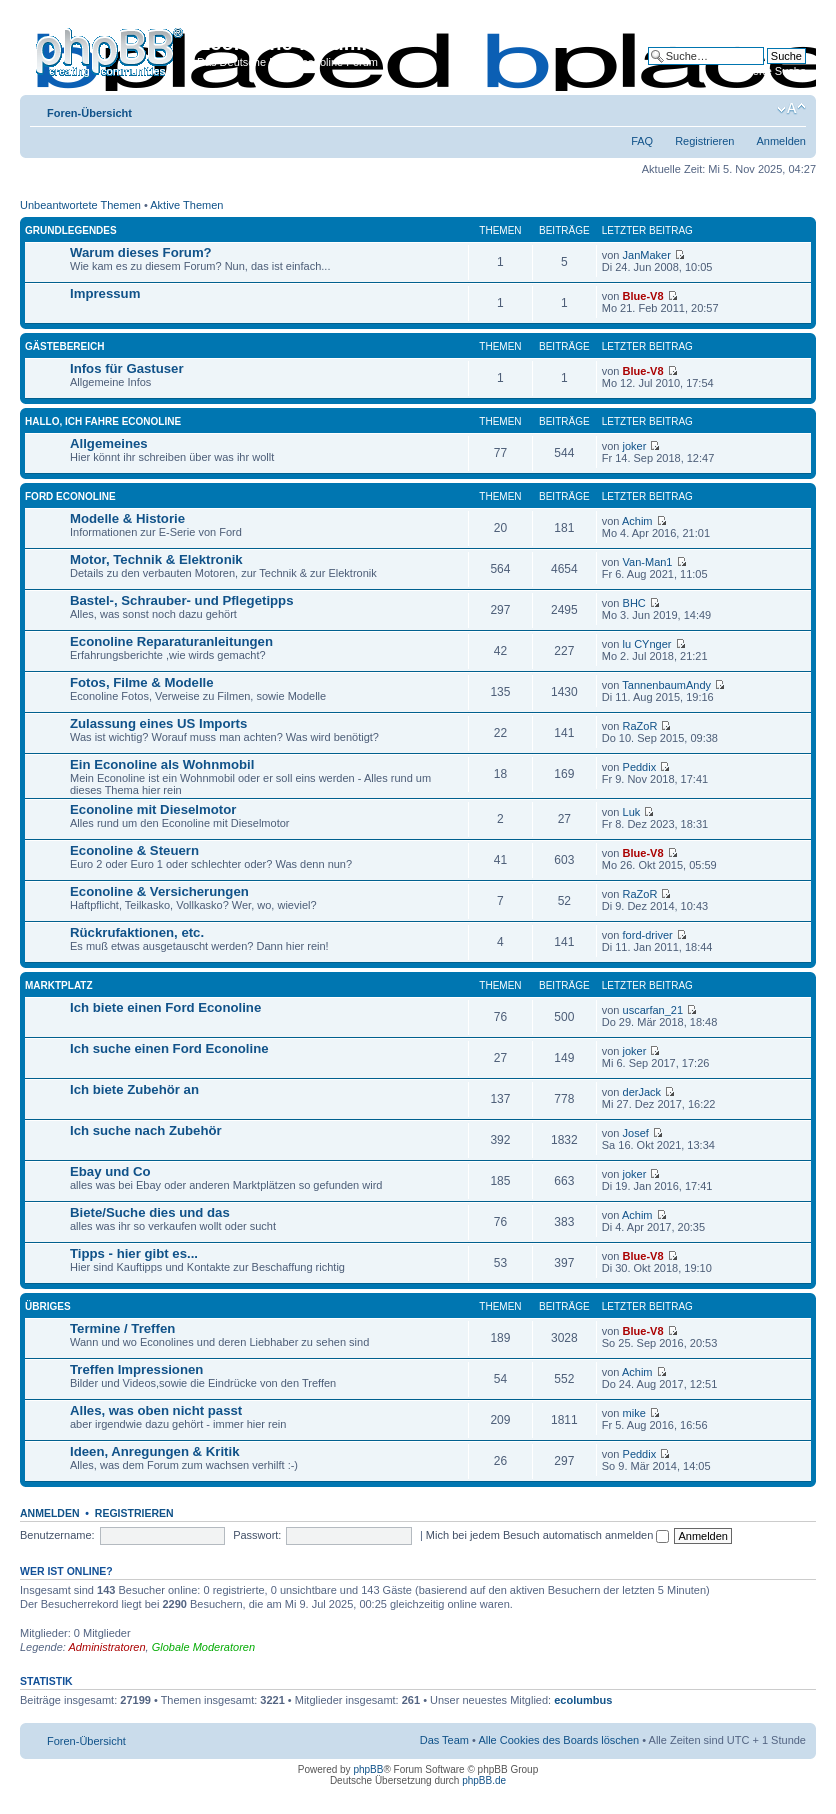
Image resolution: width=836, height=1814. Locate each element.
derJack (642, 1092)
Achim (637, 521)
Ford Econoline (70, 496)
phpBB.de (484, 1780)
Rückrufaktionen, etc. (137, 932)
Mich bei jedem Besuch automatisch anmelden (548, 1535)
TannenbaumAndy (666, 685)
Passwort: (257, 1535)
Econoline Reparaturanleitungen (171, 641)
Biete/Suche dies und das (150, 1212)
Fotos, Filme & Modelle (142, 682)
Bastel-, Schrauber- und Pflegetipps (182, 600)
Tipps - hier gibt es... (134, 1253)
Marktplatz (59, 985)
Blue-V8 (643, 296)
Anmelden (781, 141)
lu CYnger (647, 644)
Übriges (48, 1306)
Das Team (444, 1740)
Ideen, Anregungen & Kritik (155, 1451)
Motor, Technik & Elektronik (156, 559)
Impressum (105, 293)
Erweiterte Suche (764, 71)
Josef (636, 1133)
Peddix (640, 767)
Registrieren (704, 141)
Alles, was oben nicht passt (156, 1410)
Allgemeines (109, 443)
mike (634, 1413)
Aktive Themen (186, 205)
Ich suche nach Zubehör (146, 1130)
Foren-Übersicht (89, 113)
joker (635, 446)
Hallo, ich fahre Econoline (103, 421)
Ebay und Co (110, 1171)
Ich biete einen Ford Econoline (165, 1007)
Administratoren (107, 1647)
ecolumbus (583, 1700)
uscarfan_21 (653, 1010)
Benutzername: (57, 1535)
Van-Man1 (648, 562)
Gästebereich (64, 346)
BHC (634, 603)
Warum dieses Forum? (141, 252)
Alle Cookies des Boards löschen (558, 1740)
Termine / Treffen (122, 1328)
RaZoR (640, 726)
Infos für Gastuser (127, 368)
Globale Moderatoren (203, 1647)
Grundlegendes (71, 230)
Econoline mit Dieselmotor (153, 809)
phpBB (368, 1769)
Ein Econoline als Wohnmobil (162, 764)
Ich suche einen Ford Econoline (169, 1048)
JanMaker (647, 255)
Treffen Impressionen (136, 1369)
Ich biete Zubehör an (134, 1089)
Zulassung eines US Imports (158, 723)
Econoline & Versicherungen (159, 891)
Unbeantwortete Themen (80, 205)
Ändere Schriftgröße (791, 109)
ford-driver (648, 935)
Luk (632, 812)
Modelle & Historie (127, 518)
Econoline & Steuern (134, 850)
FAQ (642, 141)
